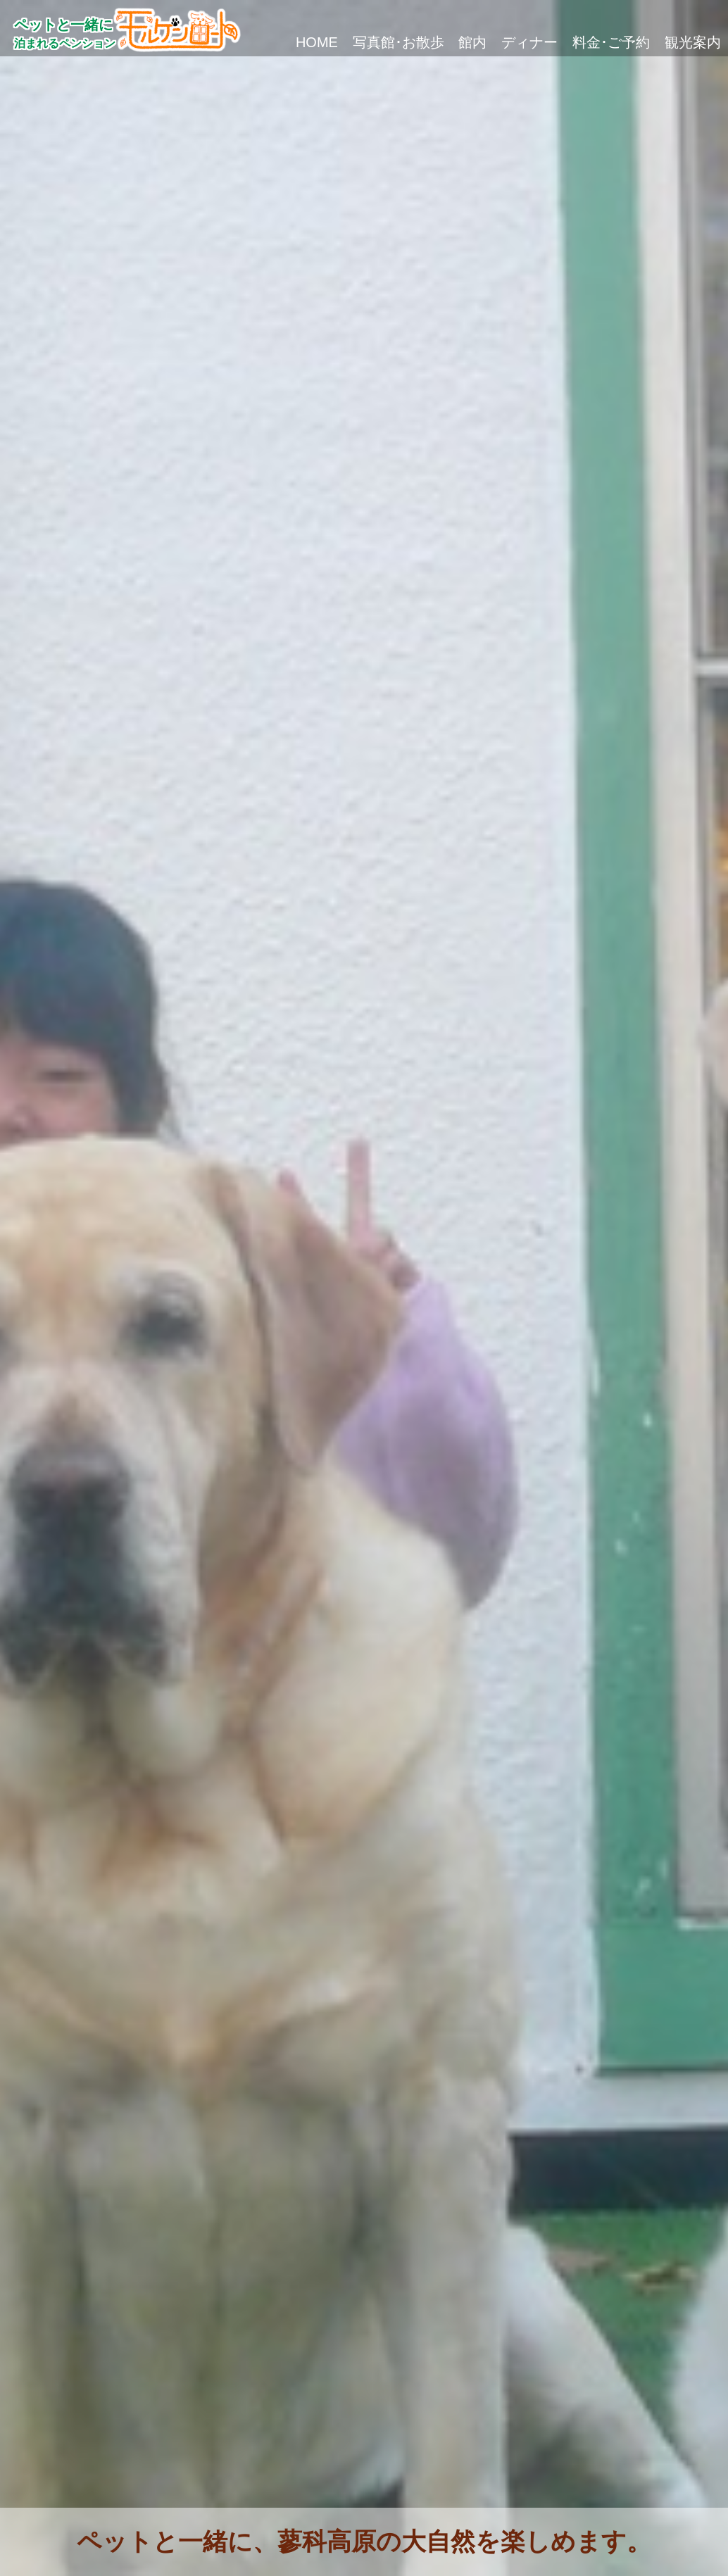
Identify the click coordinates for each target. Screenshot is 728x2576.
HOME (165, 42)
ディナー (460, 42)
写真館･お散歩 (274, 42)
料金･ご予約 (569, 42)
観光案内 (679, 42)
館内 (376, 42)
